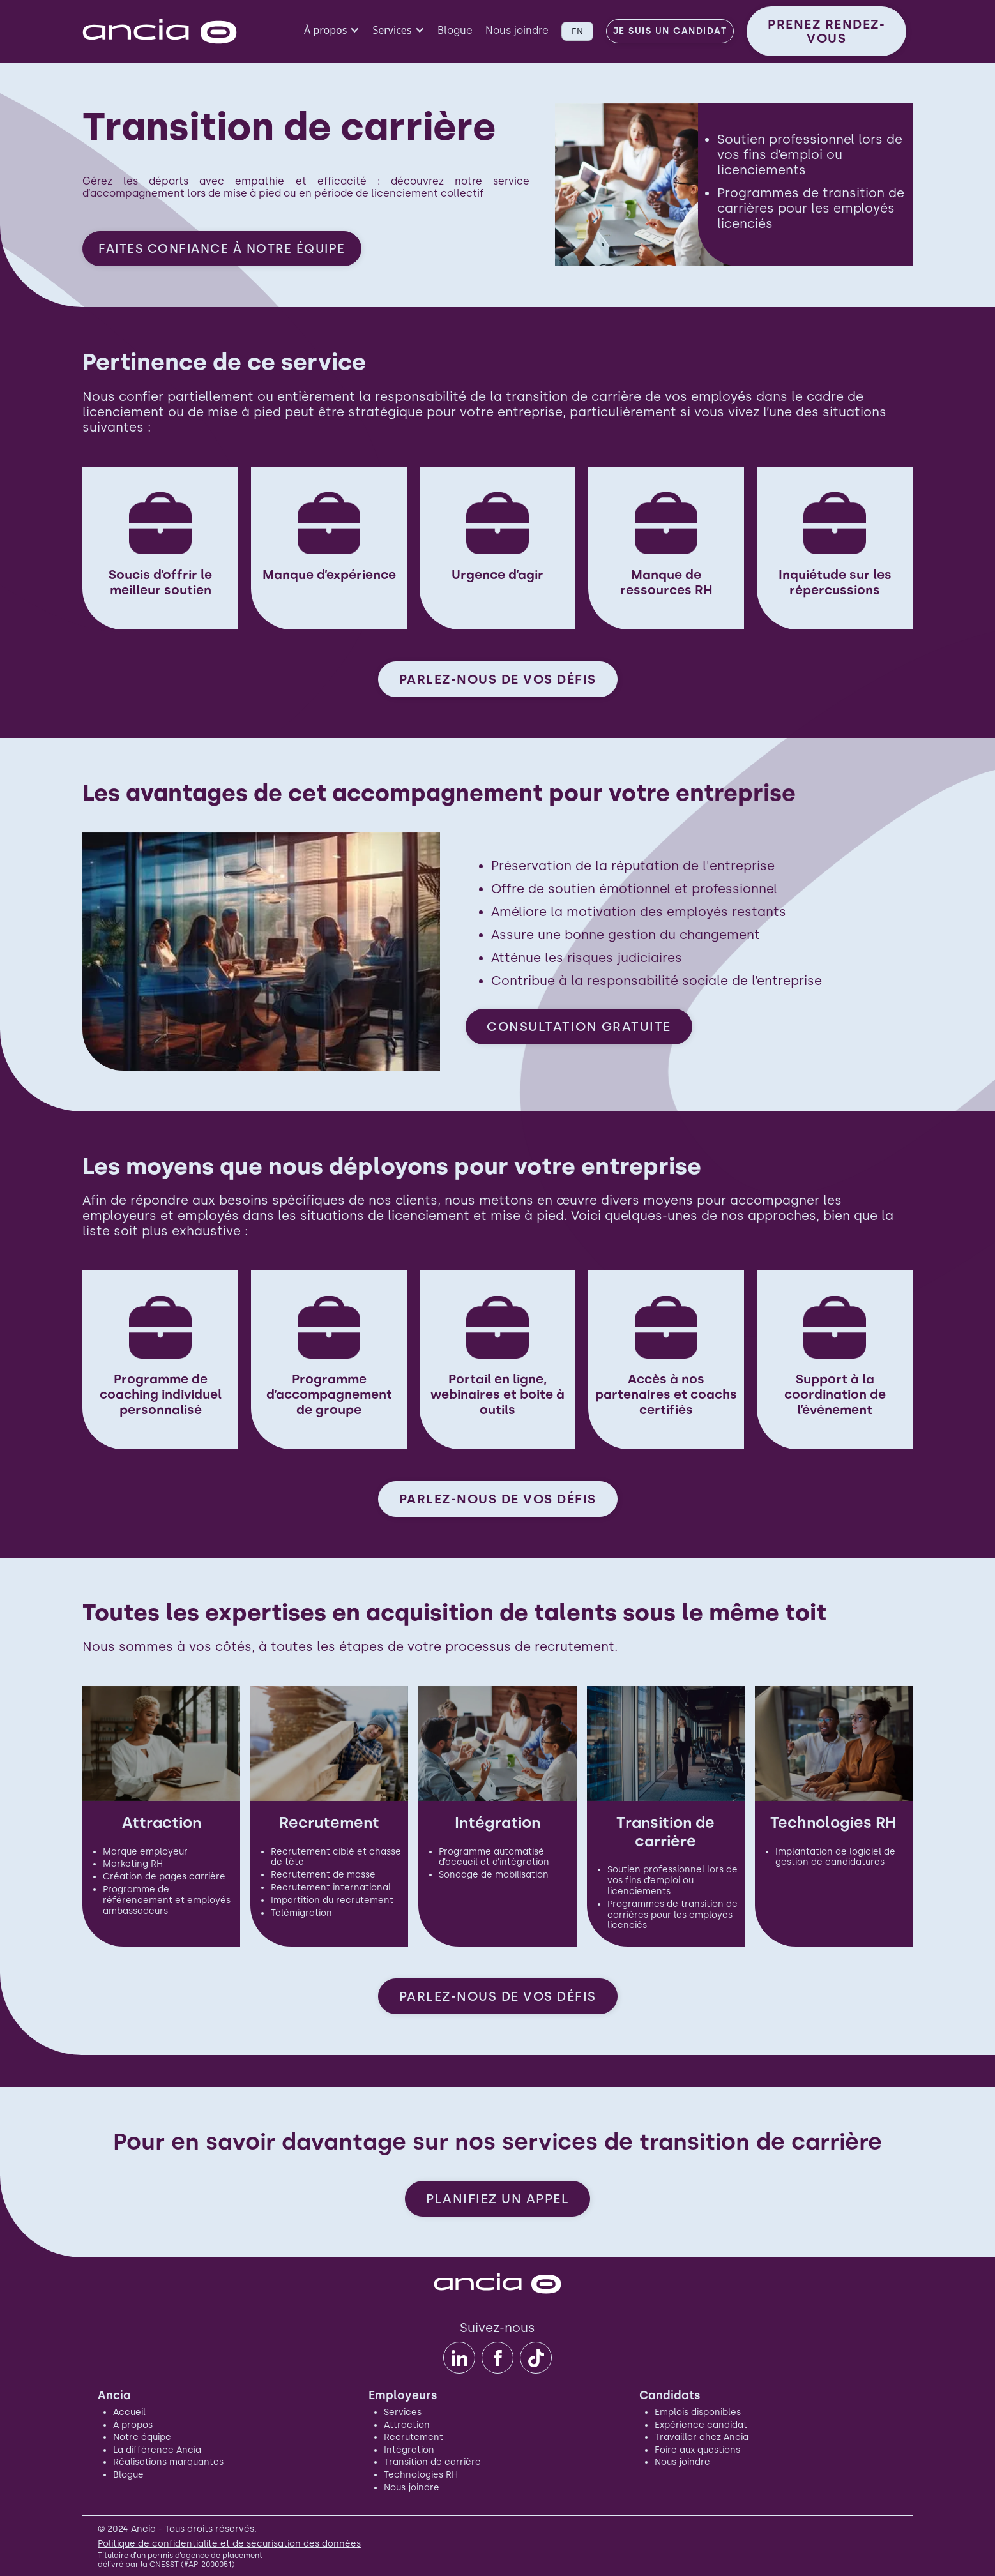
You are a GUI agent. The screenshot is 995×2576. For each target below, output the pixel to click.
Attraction (407, 2425)
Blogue (455, 30)
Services (403, 2412)
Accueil (129, 2412)
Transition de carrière (432, 2462)
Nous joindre (517, 30)
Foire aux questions (697, 2449)
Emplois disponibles (698, 2412)
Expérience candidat (701, 2425)
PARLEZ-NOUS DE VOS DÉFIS (497, 679)
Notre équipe (142, 2437)
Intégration (409, 2449)
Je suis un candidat (670, 31)
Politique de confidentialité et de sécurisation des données (229, 2543)
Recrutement (413, 2437)
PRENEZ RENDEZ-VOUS (826, 31)
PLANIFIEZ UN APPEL (497, 2198)
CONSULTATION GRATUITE (579, 1026)
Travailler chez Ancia (701, 2437)
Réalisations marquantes (168, 2462)
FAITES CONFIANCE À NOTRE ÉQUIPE (222, 248)
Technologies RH (421, 2474)
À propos (133, 2425)
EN (577, 31)
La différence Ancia (157, 2449)
